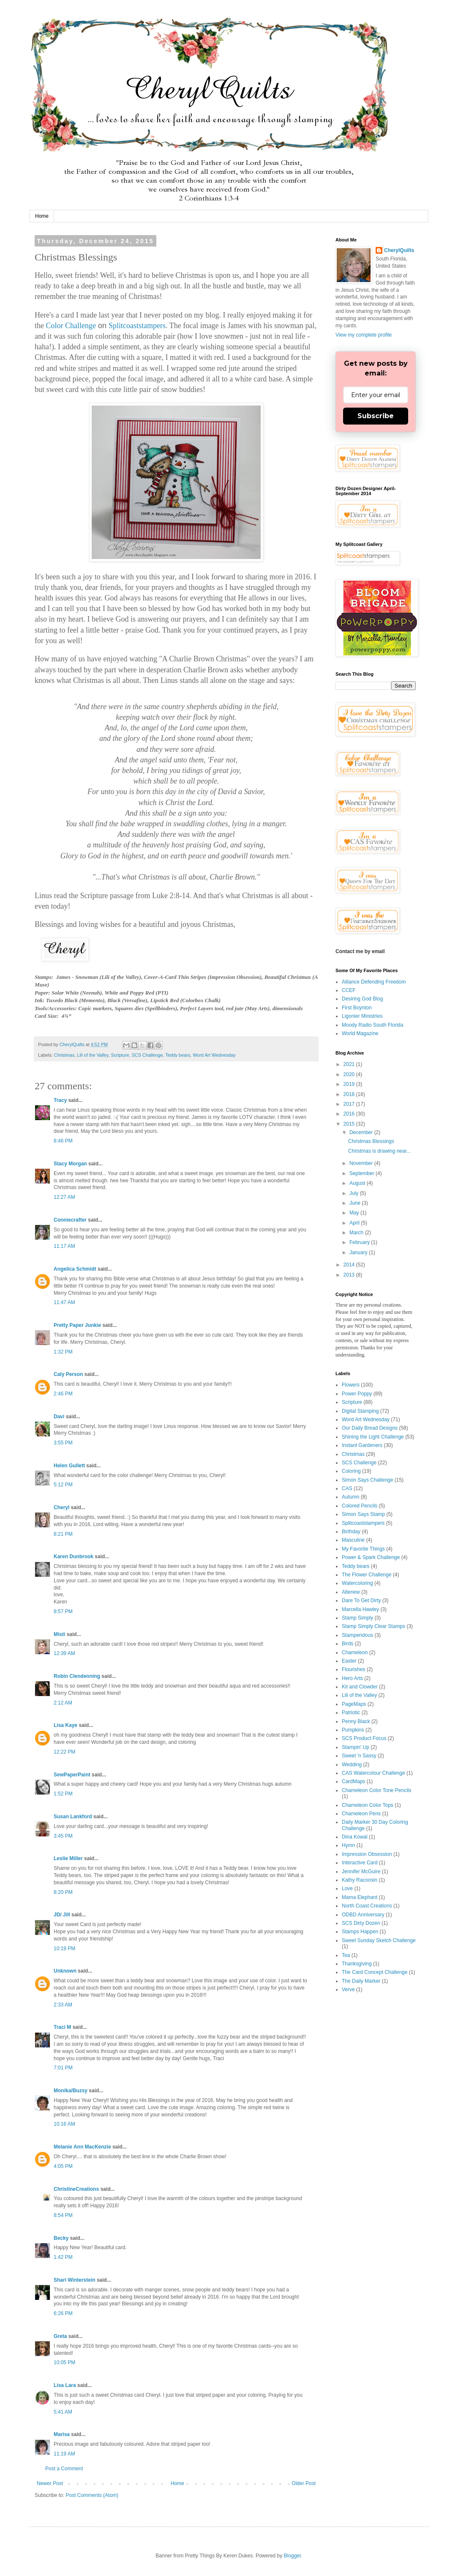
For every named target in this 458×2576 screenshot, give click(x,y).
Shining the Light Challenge (373, 1437)
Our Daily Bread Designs (370, 1428)
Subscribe (375, 416)
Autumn (350, 1497)
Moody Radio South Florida (372, 1025)
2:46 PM (63, 1394)
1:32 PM (63, 1352)
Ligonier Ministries (362, 1016)
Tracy (60, 1100)
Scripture (120, 1055)
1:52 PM (63, 1794)
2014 (350, 1265)
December (361, 1132)
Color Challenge (71, 325)
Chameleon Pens (361, 1814)
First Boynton (357, 1008)
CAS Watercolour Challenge (373, 1773)
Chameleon (355, 1652)
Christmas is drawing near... (379, 1151)
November (361, 1163)
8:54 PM (63, 2215)
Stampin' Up (355, 1747)
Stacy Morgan (70, 1164)
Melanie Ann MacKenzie (82, 2147)
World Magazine (360, 1033)
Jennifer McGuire (361, 1871)
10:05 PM (64, 2362)
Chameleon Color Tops (367, 1805)
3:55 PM (63, 1443)
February (360, 1242)
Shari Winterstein (74, 2280)
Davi (59, 1417)
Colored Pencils (359, 1506)
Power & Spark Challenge (371, 1557)
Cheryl (61, 1507)
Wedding (352, 1765)
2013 (350, 1275)
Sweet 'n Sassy (359, 1756)
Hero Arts (352, 1678)
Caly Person (68, 1374)
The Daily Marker (361, 1981)
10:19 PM (64, 1948)
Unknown (65, 1971)
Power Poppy (357, 1394)
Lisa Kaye (65, 1725)
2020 (350, 1074)
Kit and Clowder (360, 1687)
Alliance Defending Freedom (374, 982)
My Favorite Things (363, 1549)
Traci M (62, 2027)
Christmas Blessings (371, 1141)
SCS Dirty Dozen (361, 1923)
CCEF (349, 990)
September (362, 1173)
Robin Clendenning (77, 1676)
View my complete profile (363, 335)
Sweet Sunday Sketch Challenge (379, 1940)
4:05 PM (63, 2166)
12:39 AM (64, 1653)
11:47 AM (64, 1302)
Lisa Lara (65, 2385)
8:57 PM (63, 1611)
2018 (350, 1094)
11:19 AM (64, 2454)
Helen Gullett (69, 1466)
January (359, 1252)
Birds (347, 1644)
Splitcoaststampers (137, 325)
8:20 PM (63, 1892)
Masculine (353, 1540)
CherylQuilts (399, 250)
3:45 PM (63, 1836)
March (357, 1233)
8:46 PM (63, 1141)
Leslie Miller (68, 1858)
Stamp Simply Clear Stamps (373, 1626)
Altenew (351, 1592)
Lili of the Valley (92, 1055)
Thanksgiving (357, 1964)
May (354, 1213)
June (355, 1203)
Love (347, 1888)
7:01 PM (63, 2068)
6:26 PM (63, 2313)
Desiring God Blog (362, 999)
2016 (350, 1114)
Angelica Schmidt (75, 1269)
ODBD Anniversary (363, 1915)
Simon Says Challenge (367, 1480)
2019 (350, 1084)
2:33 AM (63, 2005)
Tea (346, 1955)
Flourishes (353, 1669)
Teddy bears (177, 1055)
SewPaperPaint (72, 1775)
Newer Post (50, 2483)
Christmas (64, 1055)
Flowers (351, 1385)
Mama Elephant (359, 1897)
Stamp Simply (357, 1618)
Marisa (62, 2434)
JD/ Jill (62, 1915)
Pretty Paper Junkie (77, 1325)
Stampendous (357, 1635)
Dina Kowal (355, 1837)
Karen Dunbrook (73, 1556)
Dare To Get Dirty (361, 1600)
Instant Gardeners (362, 1445)
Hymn (348, 1845)
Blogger (292, 2556)
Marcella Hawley (360, 1609)
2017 (350, 1104)
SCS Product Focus (364, 1738)
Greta (60, 2336)
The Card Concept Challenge (374, 1972)
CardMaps (353, 1781)
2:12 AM (63, 1703)
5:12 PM (63, 1485)
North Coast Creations (367, 1906)
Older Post (304, 2483)
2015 (350, 1124)
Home (42, 216)
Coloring (351, 1471)
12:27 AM (64, 1197)
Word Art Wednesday (214, 1055)
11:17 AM (64, 1246)
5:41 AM (63, 2412)
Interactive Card (360, 1863)
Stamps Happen (360, 1932)
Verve (348, 1989)
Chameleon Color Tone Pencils (377, 1790)
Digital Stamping (360, 1411)
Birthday (351, 1532)
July (354, 1193)
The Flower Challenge (366, 1575)
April (355, 1223)
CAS (347, 1488)
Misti (59, 1634)
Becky (61, 2238)
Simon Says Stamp (363, 1514)
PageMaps (354, 1704)
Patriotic (351, 1713)
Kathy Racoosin (359, 1880)
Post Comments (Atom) (91, 2495)
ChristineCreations (76, 2189)
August (358, 1183)
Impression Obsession (367, 1854)
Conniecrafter (70, 1220)
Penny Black (356, 1721)
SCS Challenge (147, 1055)
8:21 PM (63, 1534)
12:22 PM (64, 1752)
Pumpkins (353, 1730)
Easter (349, 1661)
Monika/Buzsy (70, 2091)
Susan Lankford (73, 1817)
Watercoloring (357, 1583)
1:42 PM (63, 2257)
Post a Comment (64, 2469)
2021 (350, 1064)
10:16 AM (64, 2124)
